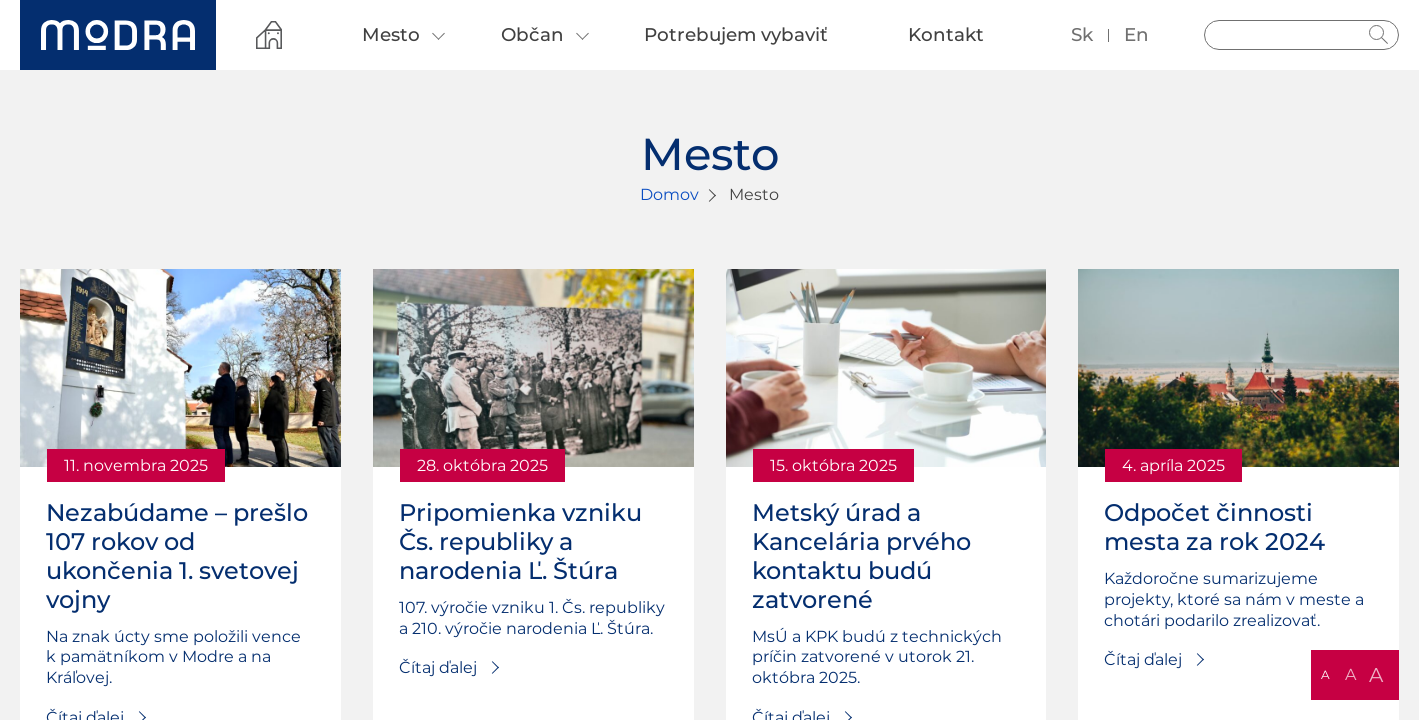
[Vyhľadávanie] (1301, 35)
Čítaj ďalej (438, 667)
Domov (669, 194)
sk (1082, 34)
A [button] (1325, 674)
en (1136, 34)
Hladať (1379, 35)
